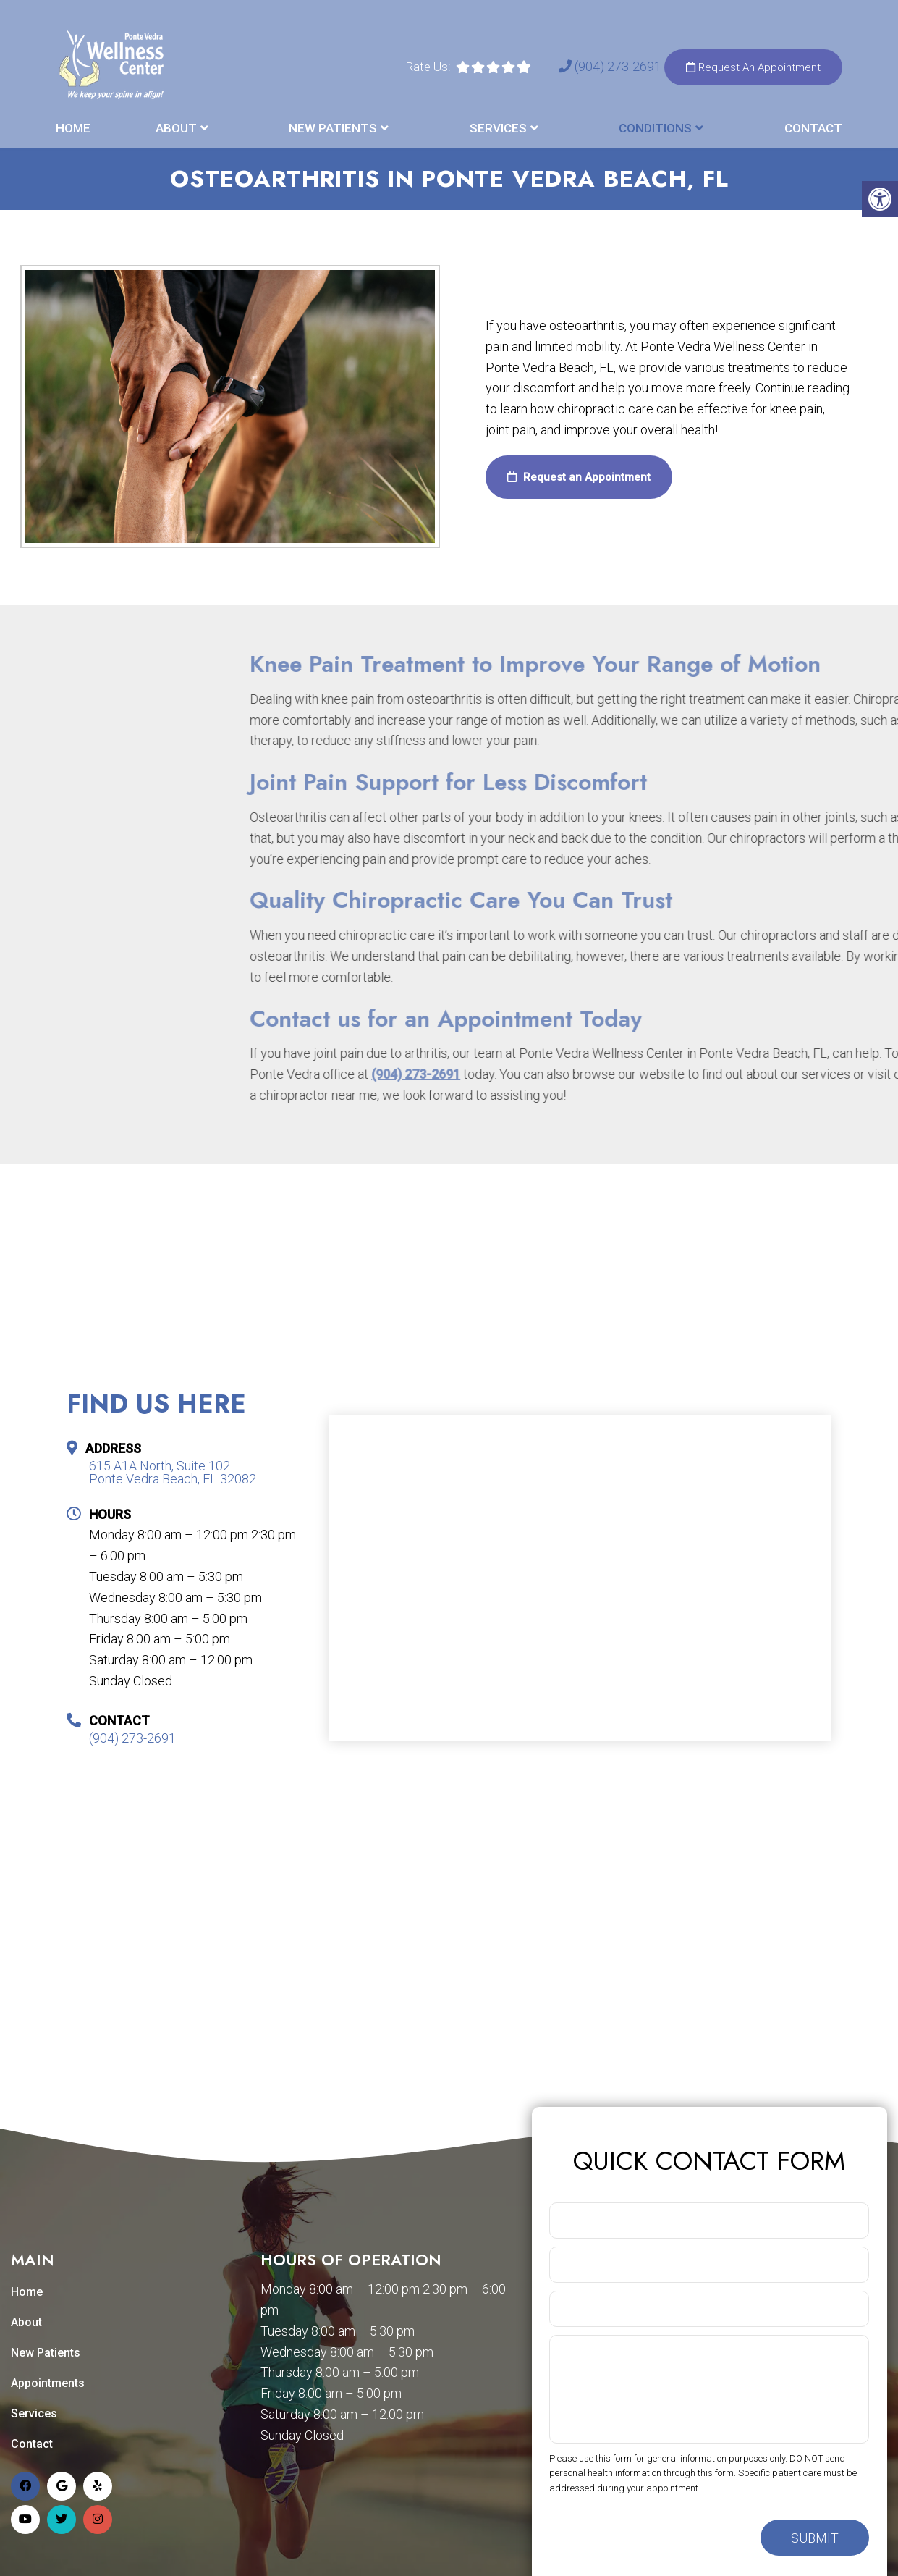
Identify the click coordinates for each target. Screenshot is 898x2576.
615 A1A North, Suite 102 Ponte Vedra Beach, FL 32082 (172, 1473)
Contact (813, 128)
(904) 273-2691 (611, 66)
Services (498, 128)
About (176, 128)
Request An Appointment (753, 67)
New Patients (333, 128)
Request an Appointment (579, 477)
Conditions (655, 128)
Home (73, 128)
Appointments (48, 2383)
